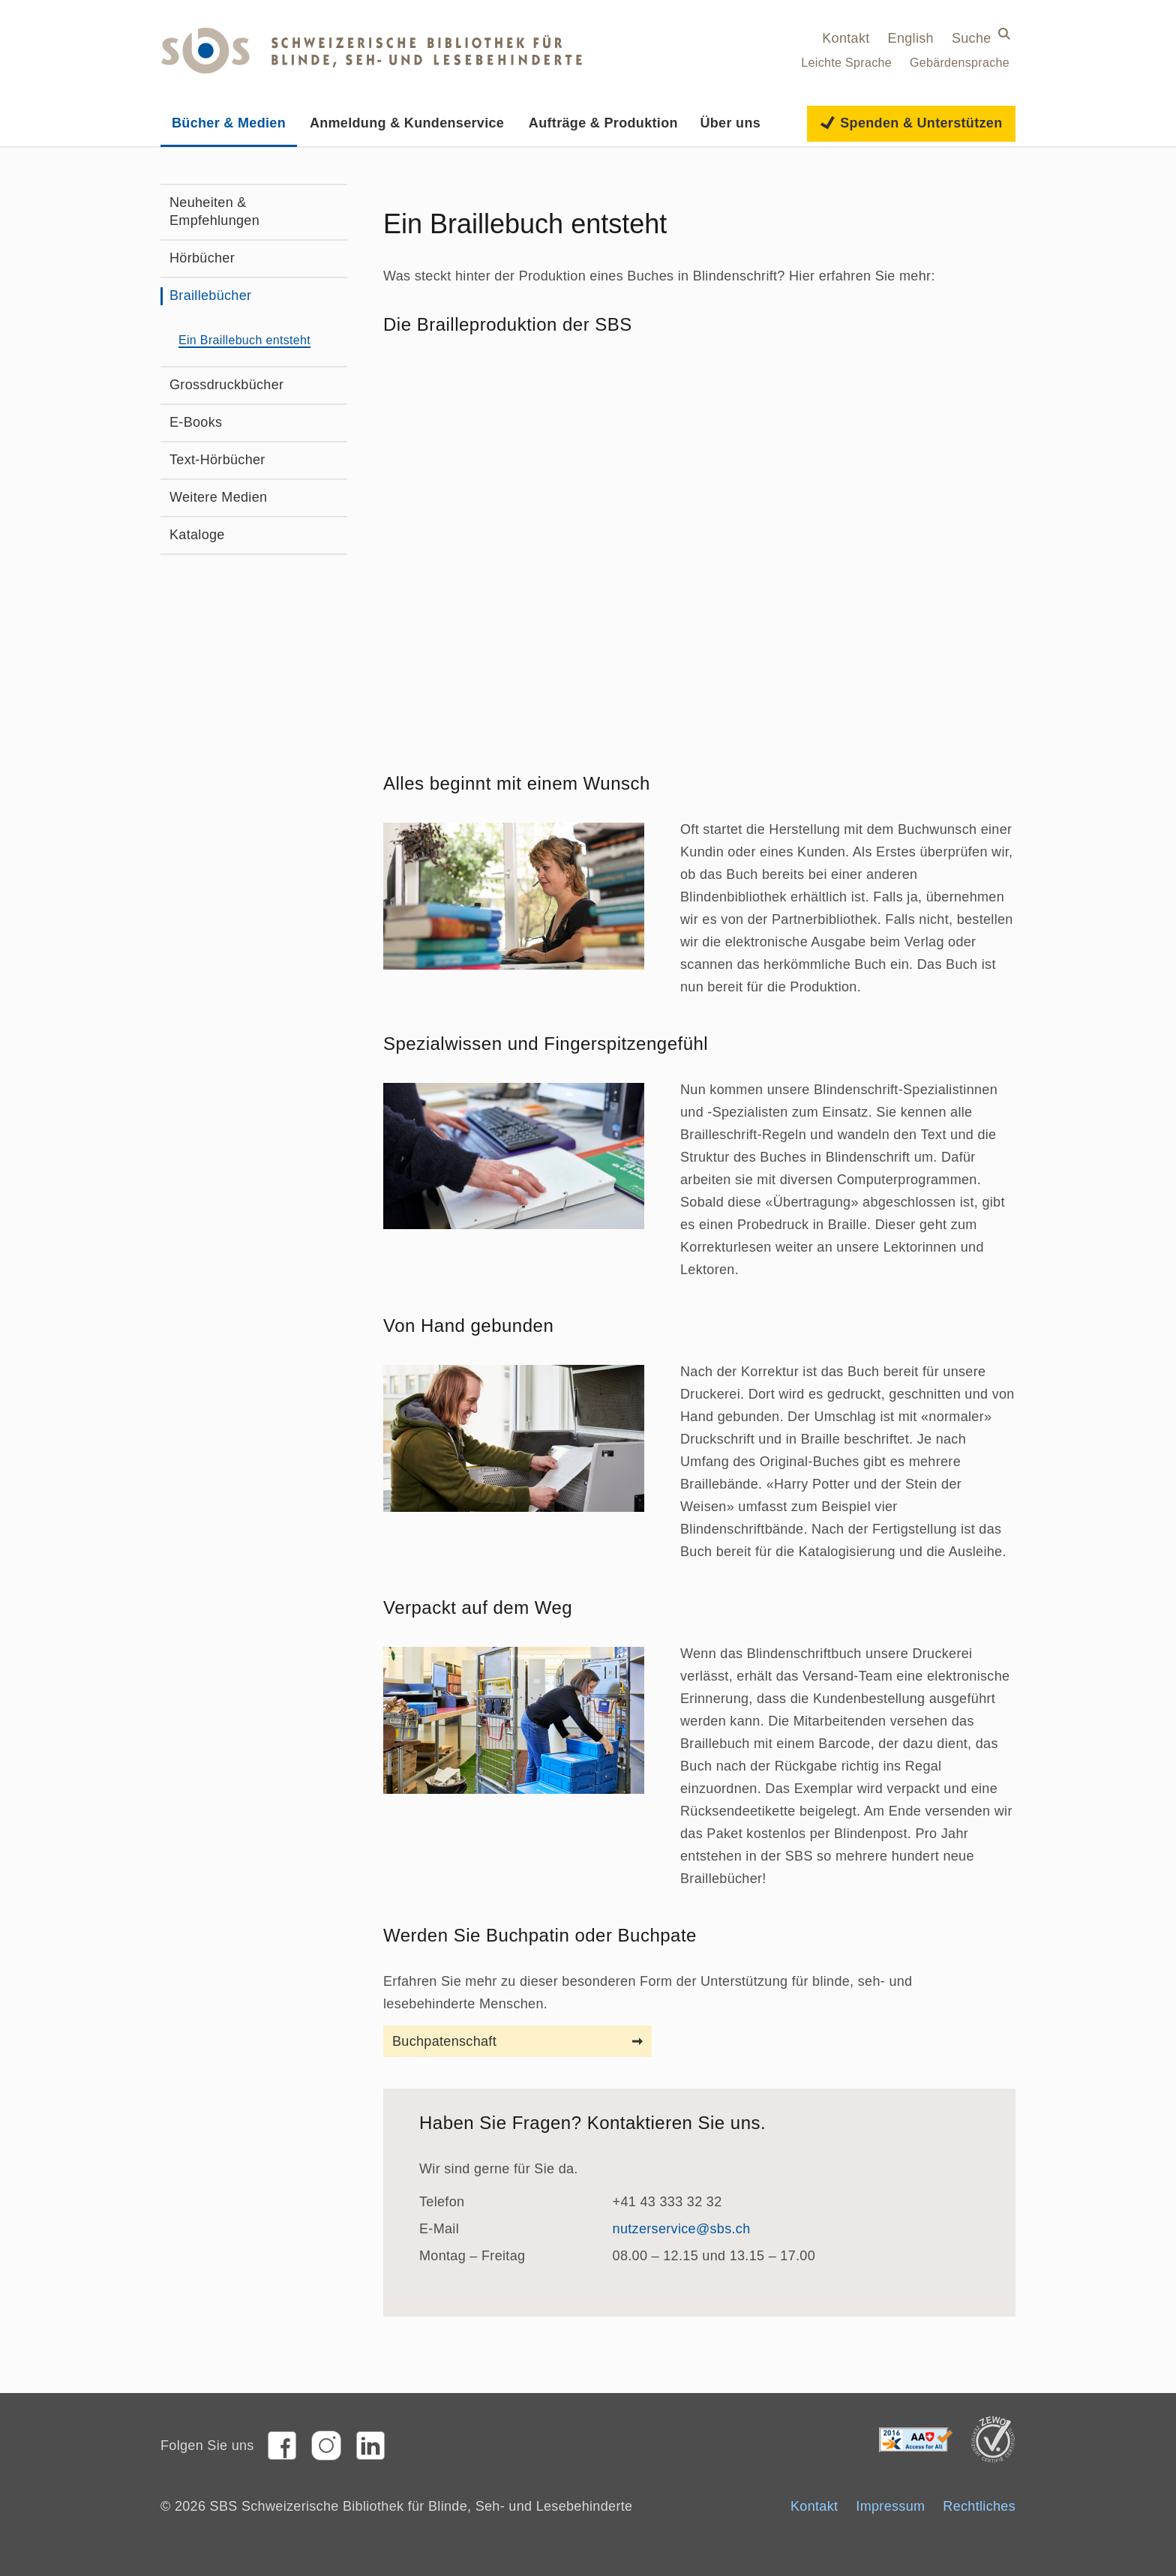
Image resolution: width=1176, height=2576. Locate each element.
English (911, 38)
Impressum (890, 2506)
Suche (972, 38)
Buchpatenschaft (444, 2041)
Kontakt (845, 38)
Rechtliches (979, 2506)
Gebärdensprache (960, 62)
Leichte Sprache (846, 62)
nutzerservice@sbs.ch (682, 2228)
